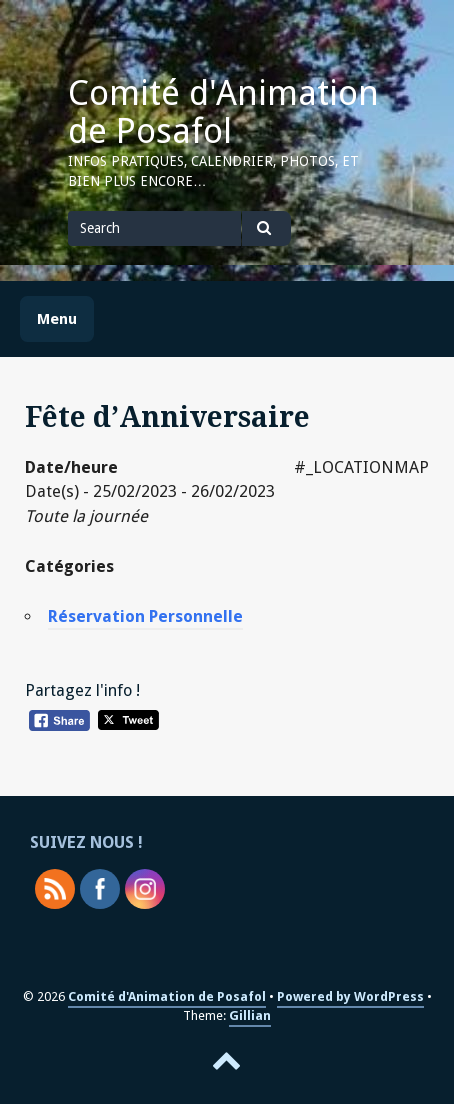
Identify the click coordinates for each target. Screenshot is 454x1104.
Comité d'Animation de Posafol (223, 112)
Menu (57, 319)
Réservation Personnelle (145, 616)
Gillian (250, 1015)
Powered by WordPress (350, 996)
